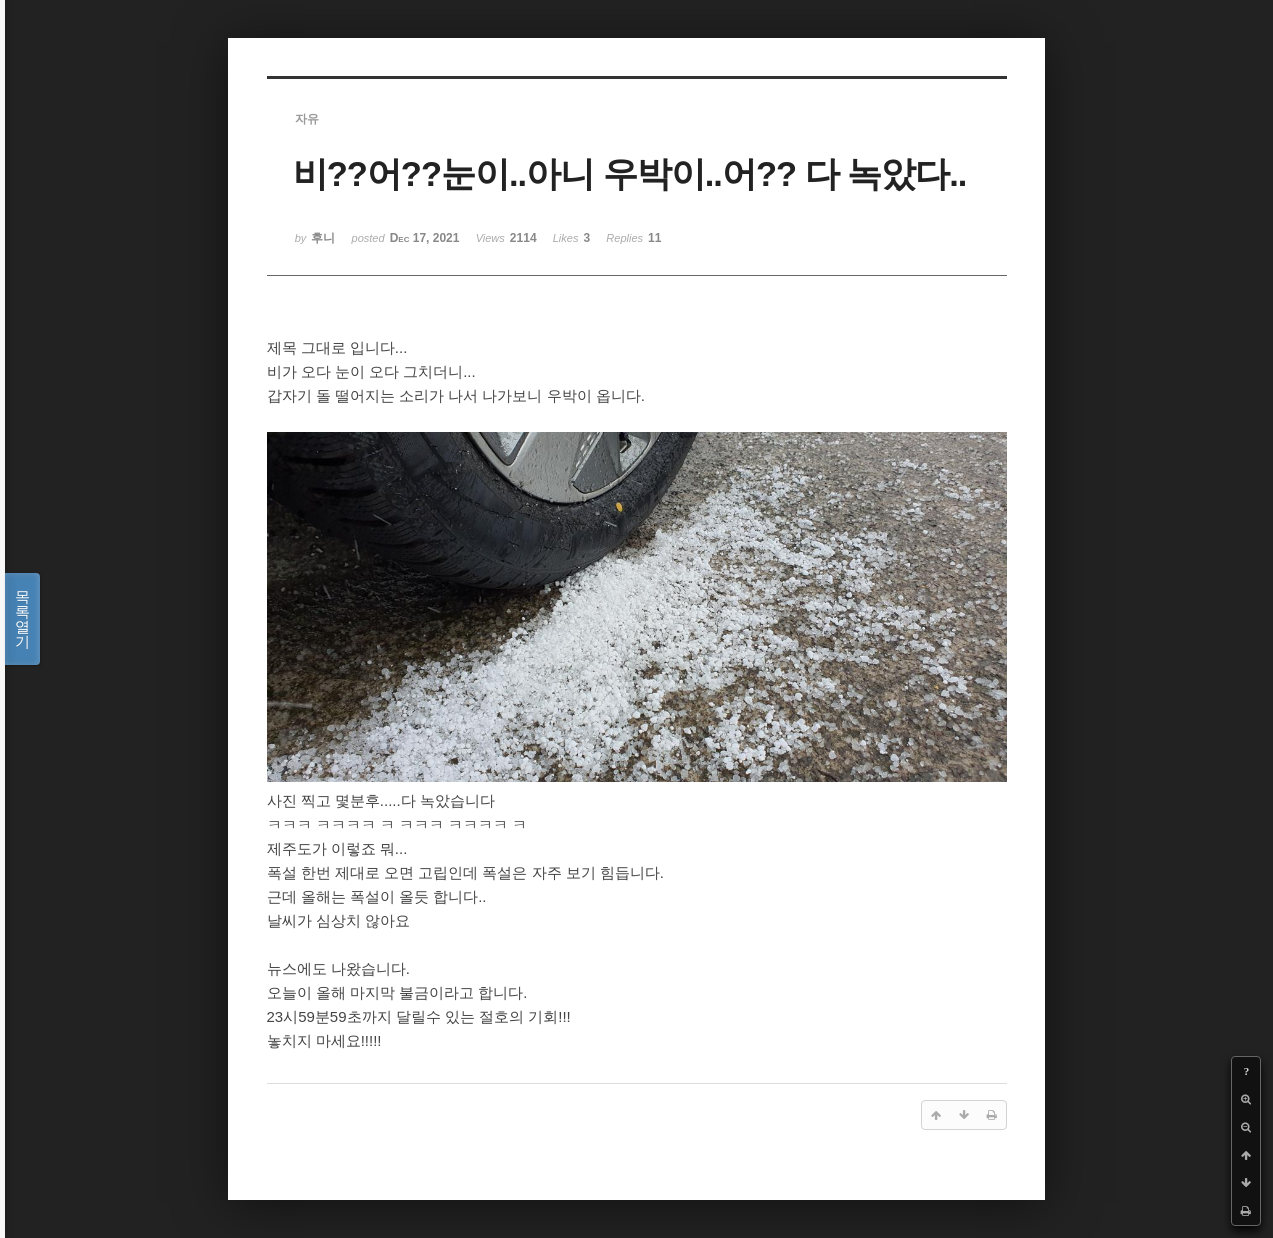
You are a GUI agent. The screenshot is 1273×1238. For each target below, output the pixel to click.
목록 (22, 619)
